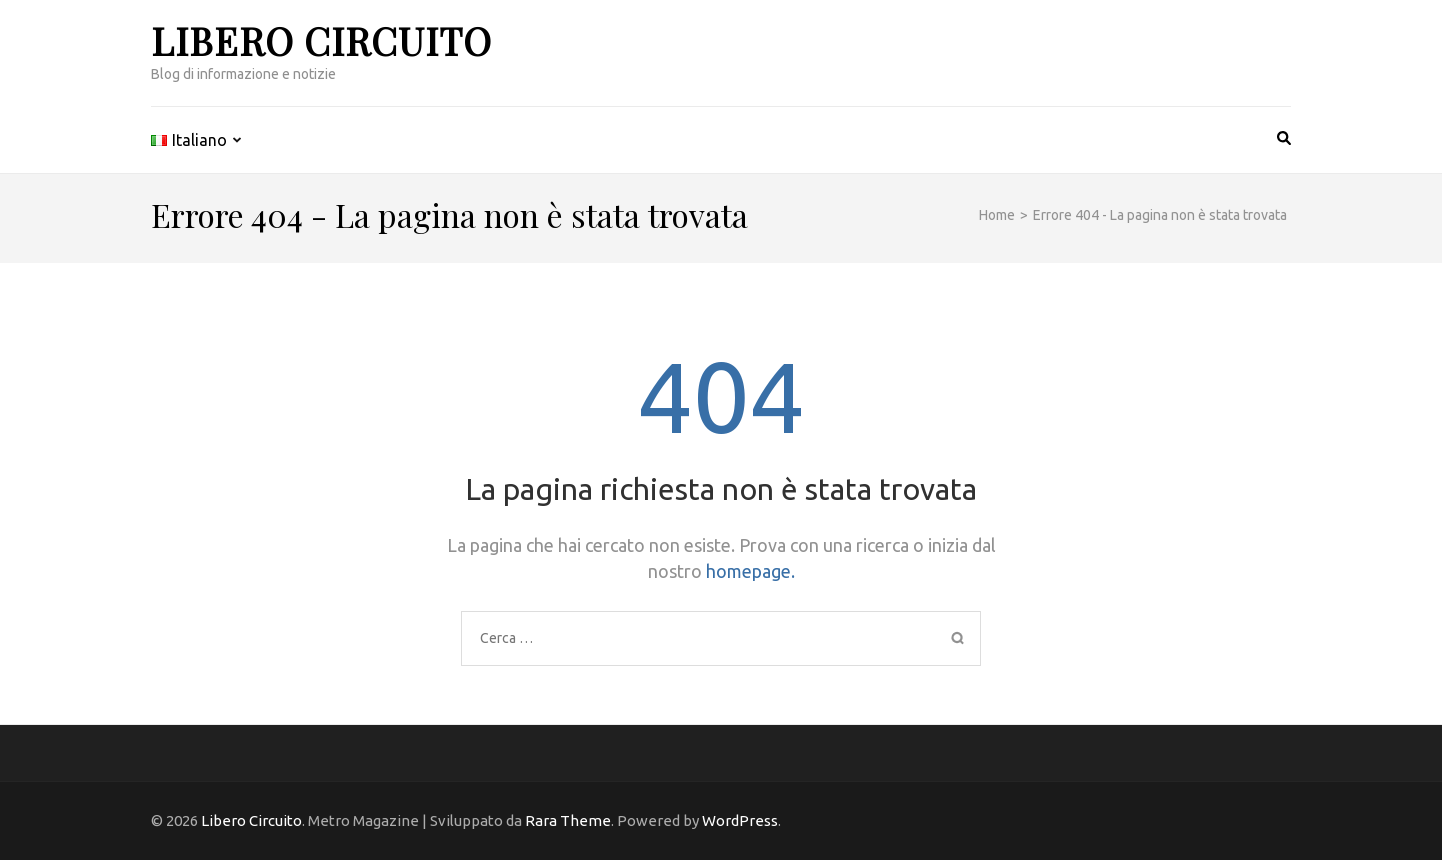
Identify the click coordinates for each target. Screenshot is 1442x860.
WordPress (740, 820)
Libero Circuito (321, 40)
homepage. (750, 571)
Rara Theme (568, 820)
